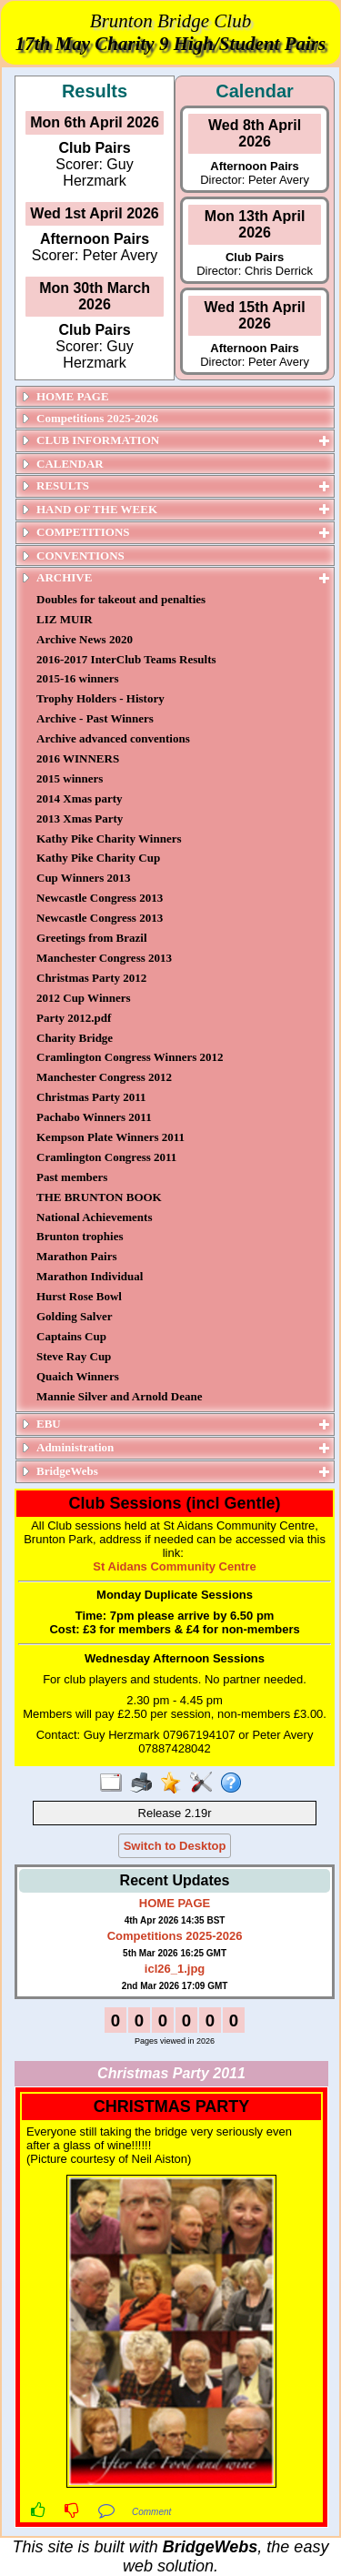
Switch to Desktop (175, 1846)
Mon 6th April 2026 (94, 122)
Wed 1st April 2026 (94, 213)
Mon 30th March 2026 (94, 296)
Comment (151, 2512)
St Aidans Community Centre (174, 1566)
